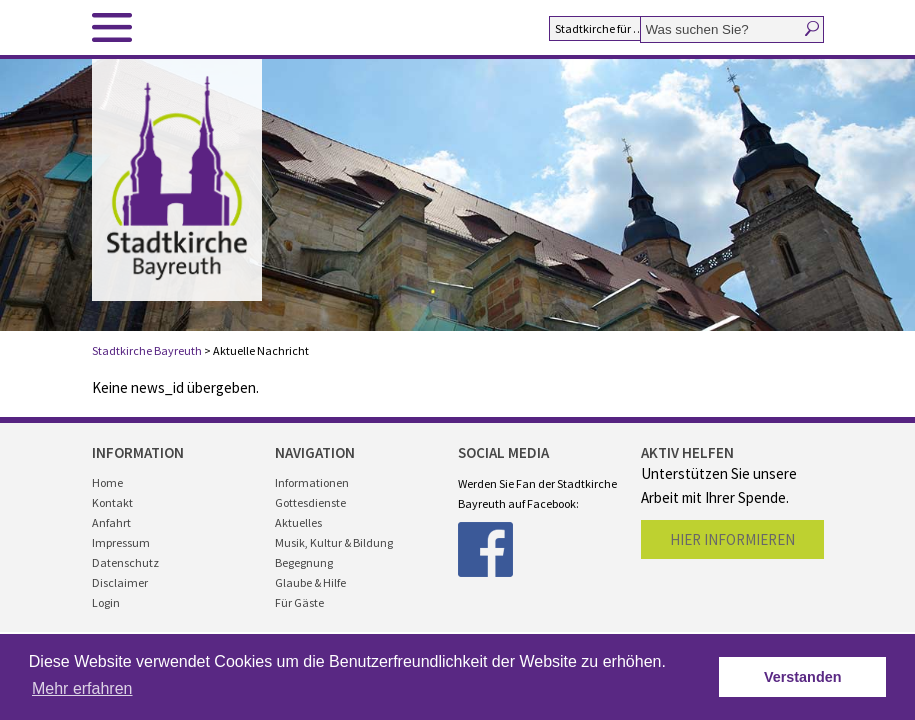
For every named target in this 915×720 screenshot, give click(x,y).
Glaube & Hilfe (310, 582)
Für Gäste (299, 602)
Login (106, 602)
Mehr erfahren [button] (82, 688)
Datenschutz (125, 562)
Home (107, 482)
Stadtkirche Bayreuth (147, 350)
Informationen (312, 482)
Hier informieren (732, 539)
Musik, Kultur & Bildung (334, 542)
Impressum (121, 542)
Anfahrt (111, 522)
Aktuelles (298, 522)
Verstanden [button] (803, 677)
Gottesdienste (310, 502)
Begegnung (304, 562)
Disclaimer (120, 582)
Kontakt (112, 502)
